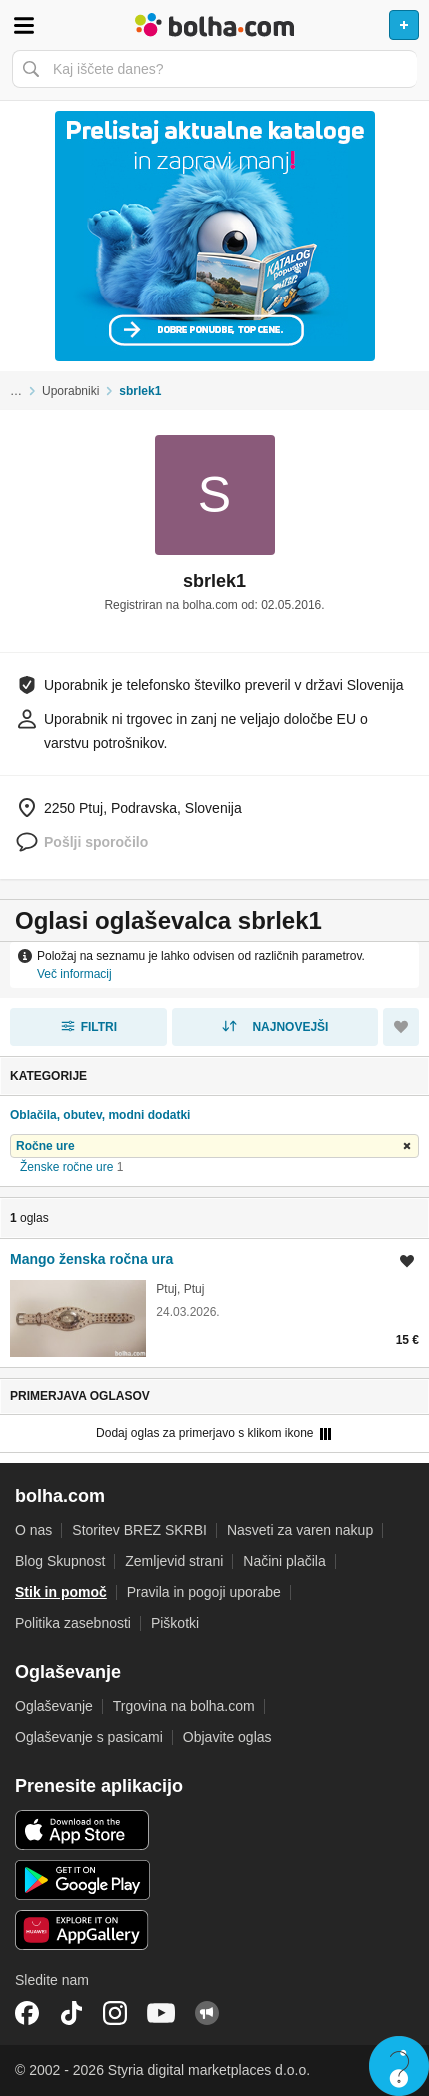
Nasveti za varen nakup (300, 1530)
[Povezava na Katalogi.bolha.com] (214, 236)
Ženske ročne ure (66, 1167)
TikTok (71, 2013)
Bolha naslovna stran (214, 25)
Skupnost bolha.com (207, 2013)
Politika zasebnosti (73, 1623)
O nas (33, 1530)
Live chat (399, 2066)
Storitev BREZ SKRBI (139, 1530)
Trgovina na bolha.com (184, 1706)
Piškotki (175, 1623)
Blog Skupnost (60, 1561)
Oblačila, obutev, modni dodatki (100, 1115)
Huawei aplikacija (82, 1930)
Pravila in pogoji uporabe (204, 1592)
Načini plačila (284, 1561)
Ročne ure (45, 1146)
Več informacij (74, 974)
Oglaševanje (54, 1706)
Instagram (115, 2013)
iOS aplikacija (82, 1830)
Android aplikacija (82, 1880)
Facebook (27, 2013)
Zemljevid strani (174, 1561)
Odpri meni (24, 25)
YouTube (161, 2013)
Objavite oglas (227, 1737)
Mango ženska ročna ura (91, 1259)
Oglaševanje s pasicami (89, 1737)
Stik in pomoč (61, 1592)
